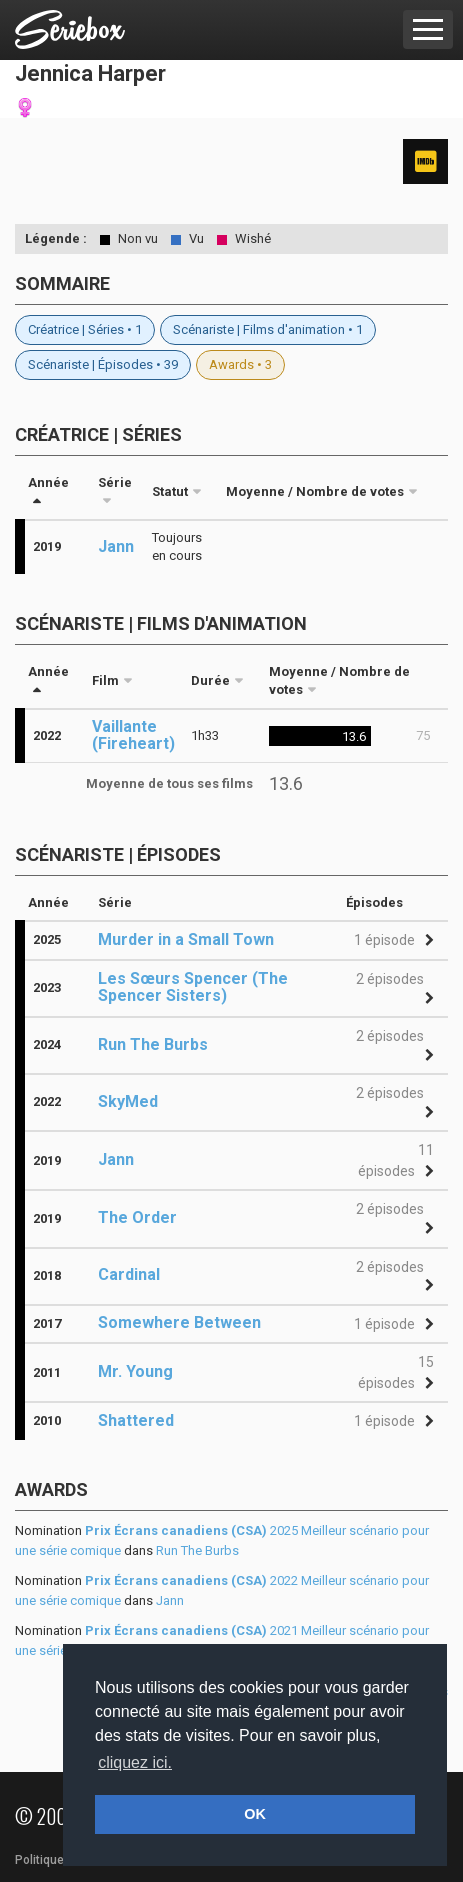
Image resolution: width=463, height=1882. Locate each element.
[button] (391, 940)
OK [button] (255, 1814)
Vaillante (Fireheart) (133, 735)
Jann (116, 546)
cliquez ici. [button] (135, 1762)
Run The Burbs (197, 1550)
